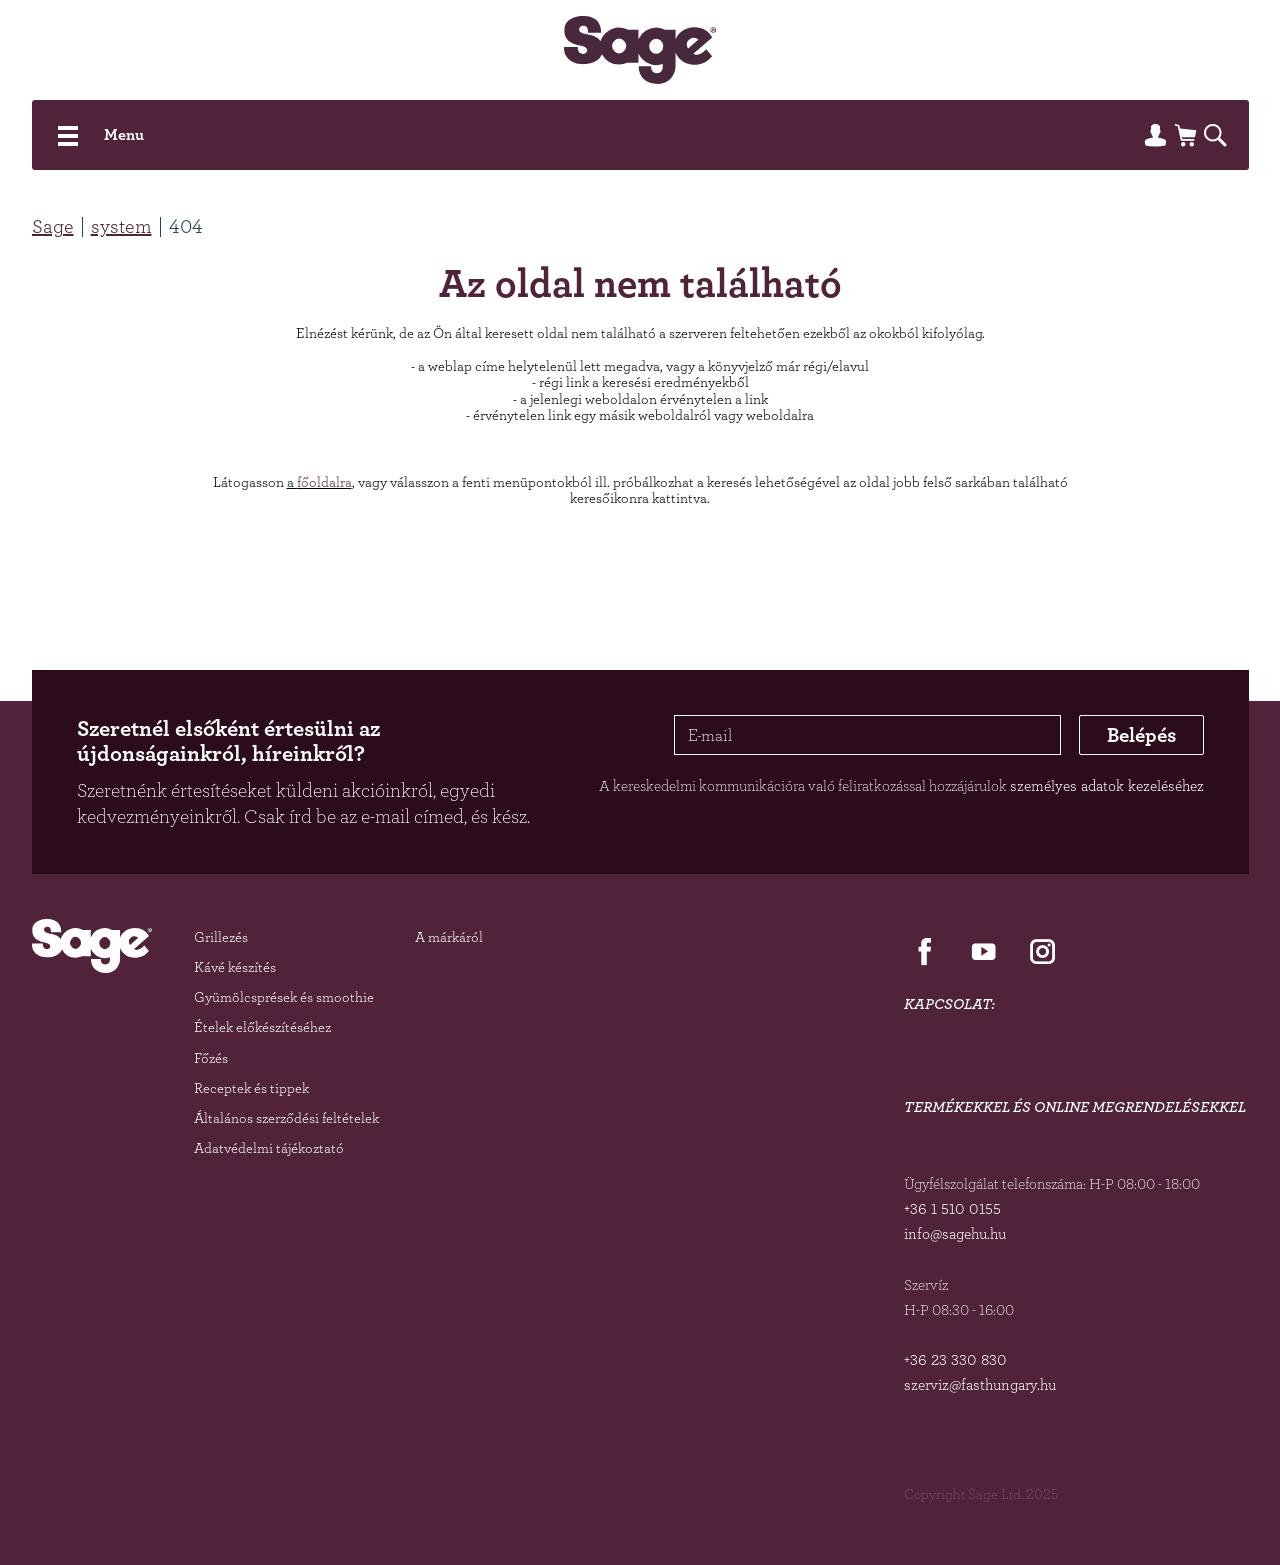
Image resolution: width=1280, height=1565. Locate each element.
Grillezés (221, 936)
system (121, 226)
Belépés (1141, 734)
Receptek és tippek (251, 1087)
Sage (53, 226)
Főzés (211, 1057)
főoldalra (324, 481)
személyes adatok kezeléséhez (1107, 785)
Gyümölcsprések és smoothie (284, 996)
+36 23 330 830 (955, 1359)
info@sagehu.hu (955, 1233)
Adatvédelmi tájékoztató (269, 1147)
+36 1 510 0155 (952, 1208)
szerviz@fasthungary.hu (980, 1384)
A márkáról (449, 936)
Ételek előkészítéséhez (262, 1026)
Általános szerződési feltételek (286, 1117)
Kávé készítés (235, 966)
